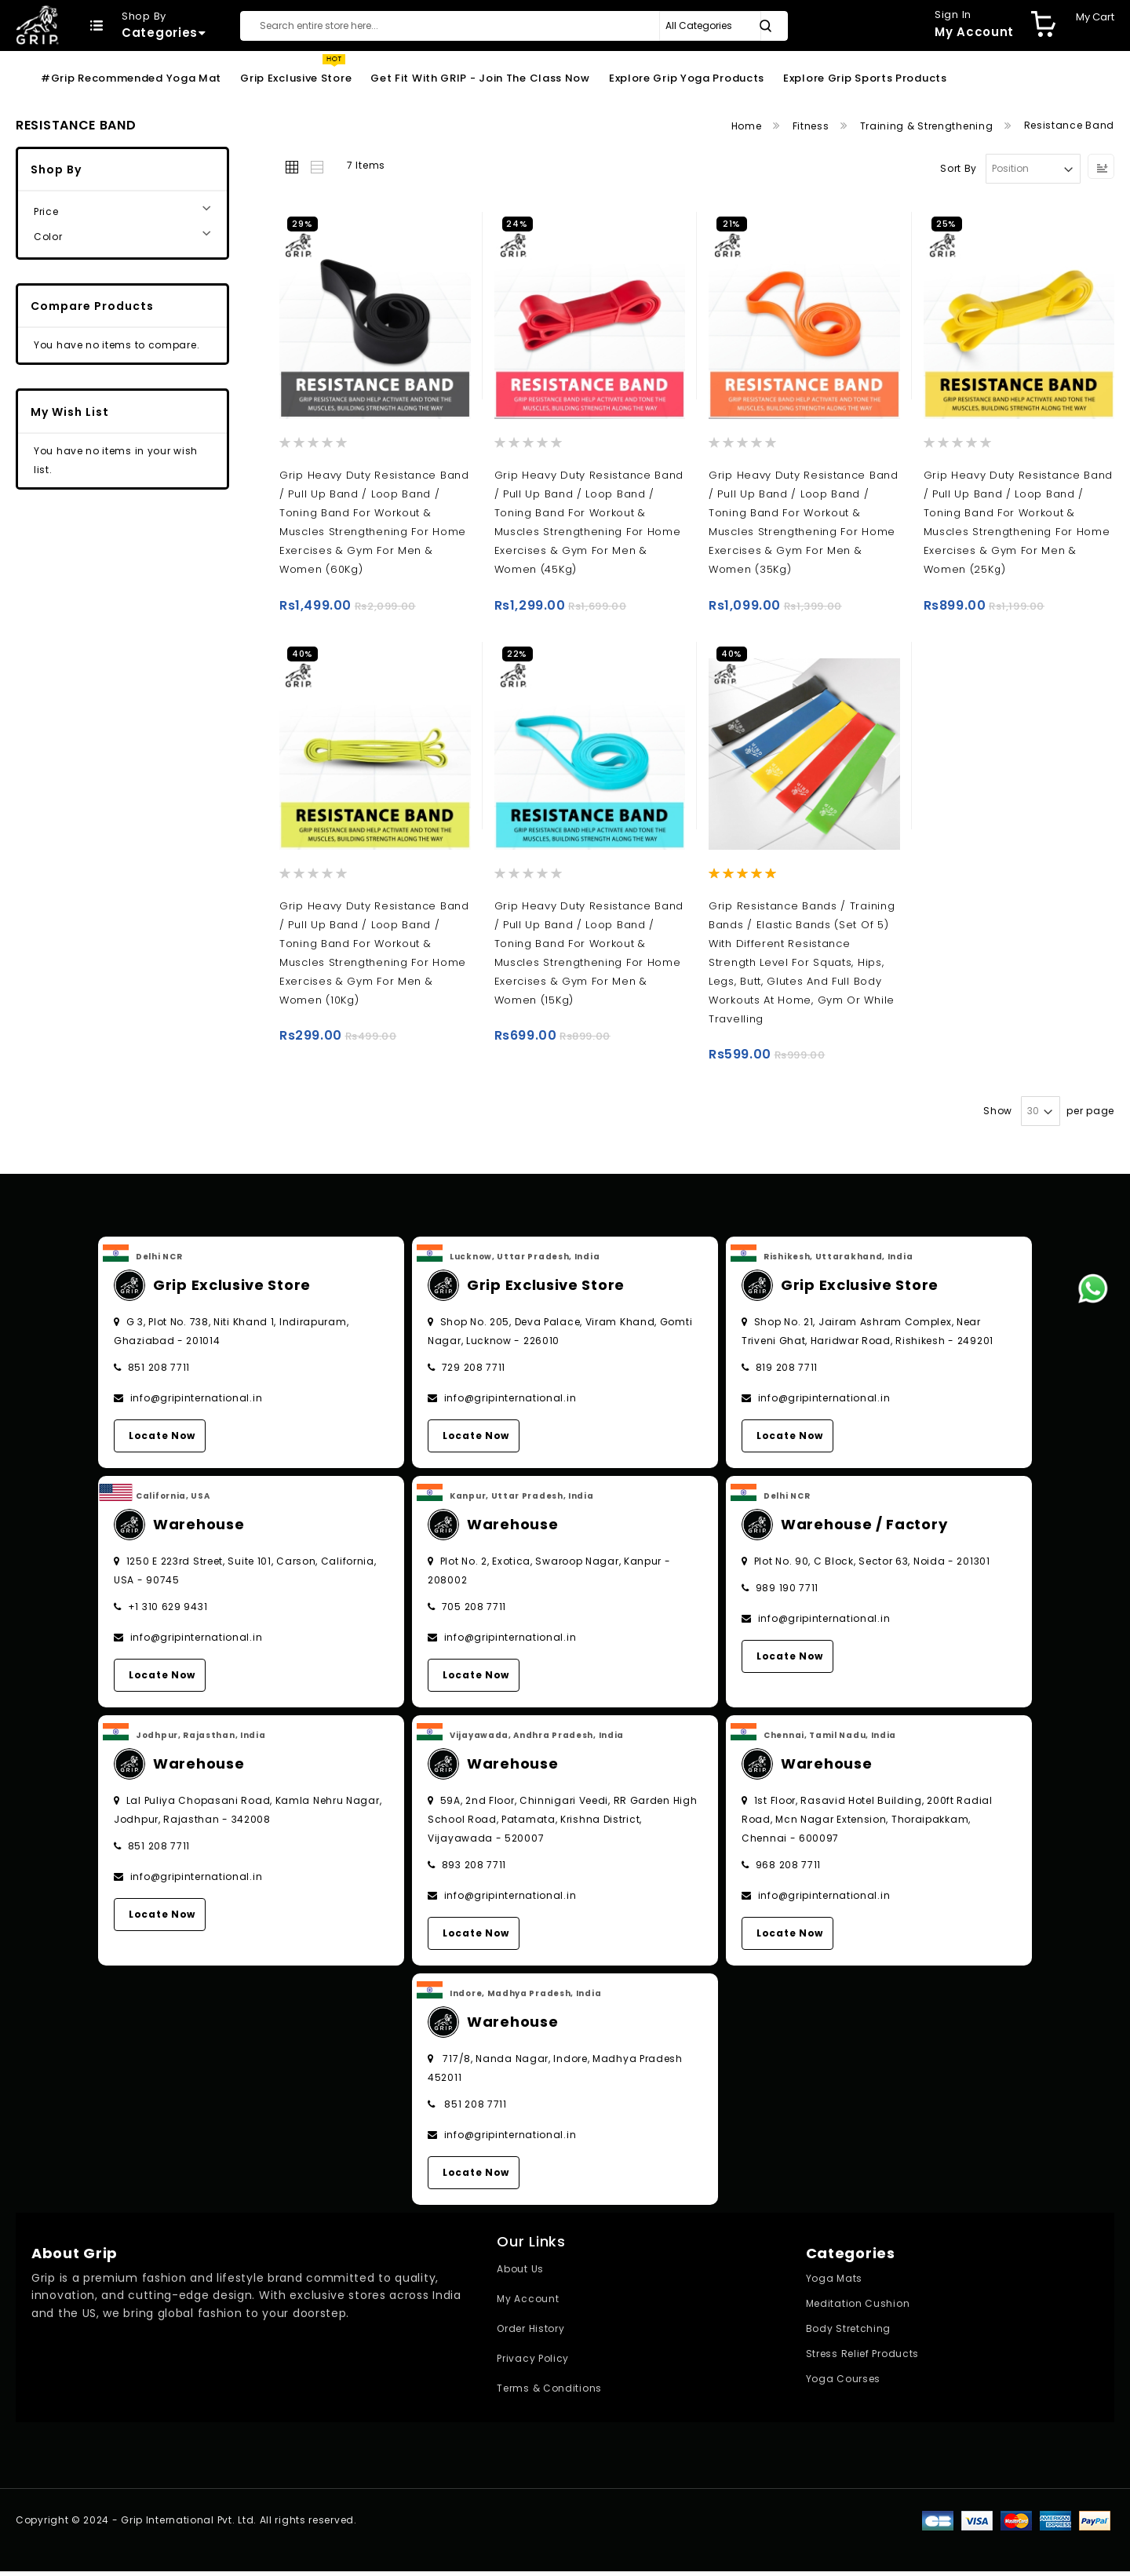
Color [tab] (48, 236)
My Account (528, 2303)
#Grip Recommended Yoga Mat (131, 78)
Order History (530, 2333)
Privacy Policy (533, 2363)
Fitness (813, 126)
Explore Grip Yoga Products (686, 78)
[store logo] (37, 25)
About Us (520, 2273)
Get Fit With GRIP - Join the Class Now (480, 78)
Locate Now (162, 1440)
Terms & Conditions (549, 2392)
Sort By (958, 168)
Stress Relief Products (862, 2358)
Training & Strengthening (928, 126)
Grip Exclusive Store (296, 78)
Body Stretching (848, 2333)
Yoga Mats (834, 2283)
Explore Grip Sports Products (865, 78)
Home (748, 126)
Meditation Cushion (858, 2308)
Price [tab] (46, 211)
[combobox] (514, 26)
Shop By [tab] (56, 169)
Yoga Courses (843, 2383)
